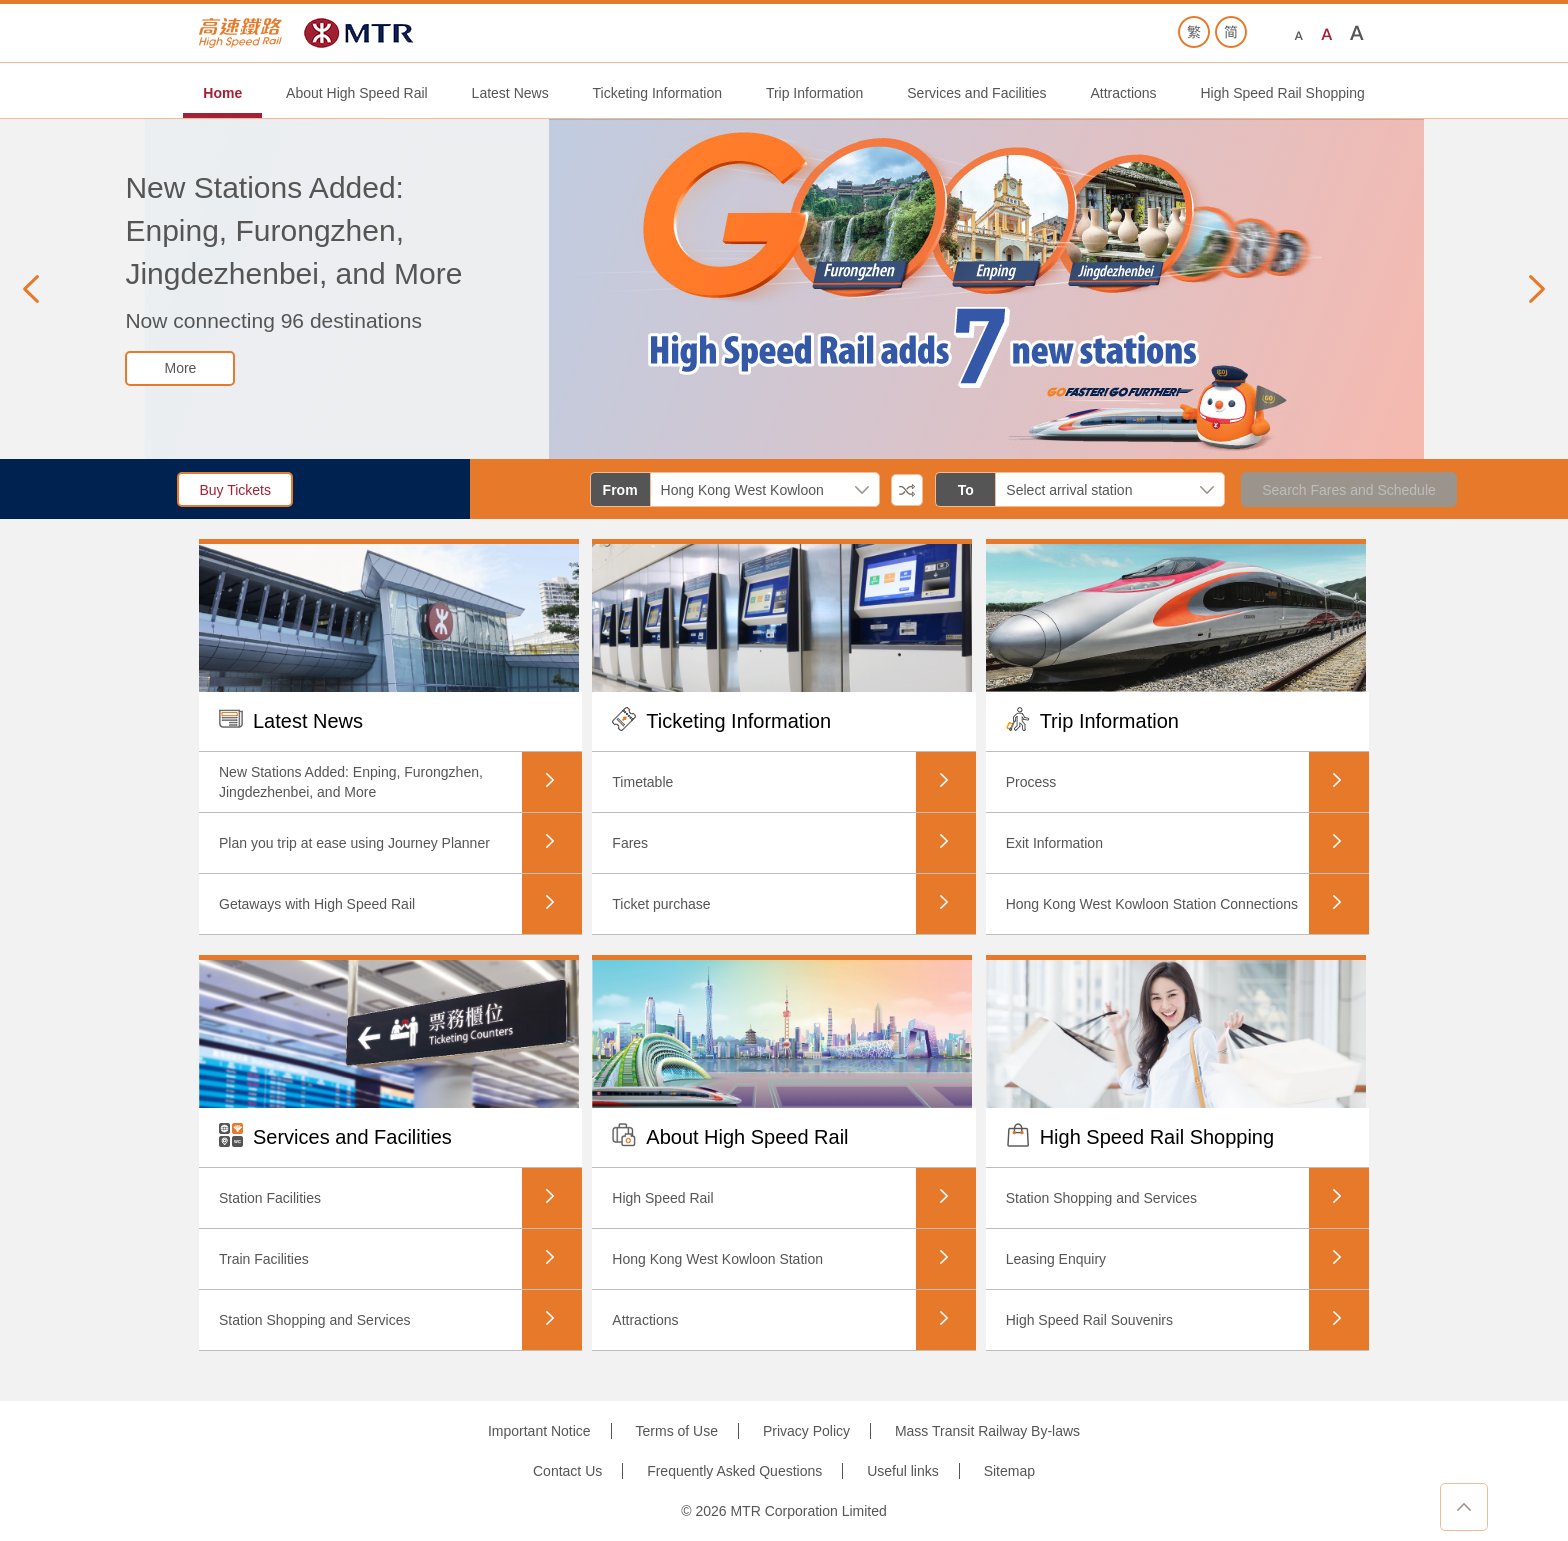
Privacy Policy (806, 1431)
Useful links (903, 1471)
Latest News (510, 93)
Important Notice (539, 1431)
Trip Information (815, 93)
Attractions (1123, 93)
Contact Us (567, 1471)
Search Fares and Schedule (1349, 490)
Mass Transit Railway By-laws (987, 1431)
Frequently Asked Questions (734, 1471)
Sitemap (1009, 1471)
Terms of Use (677, 1431)
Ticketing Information (657, 93)
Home (222, 93)
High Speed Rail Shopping (1282, 93)
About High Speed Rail (357, 93)
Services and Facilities (976, 93)
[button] (31, 289)
